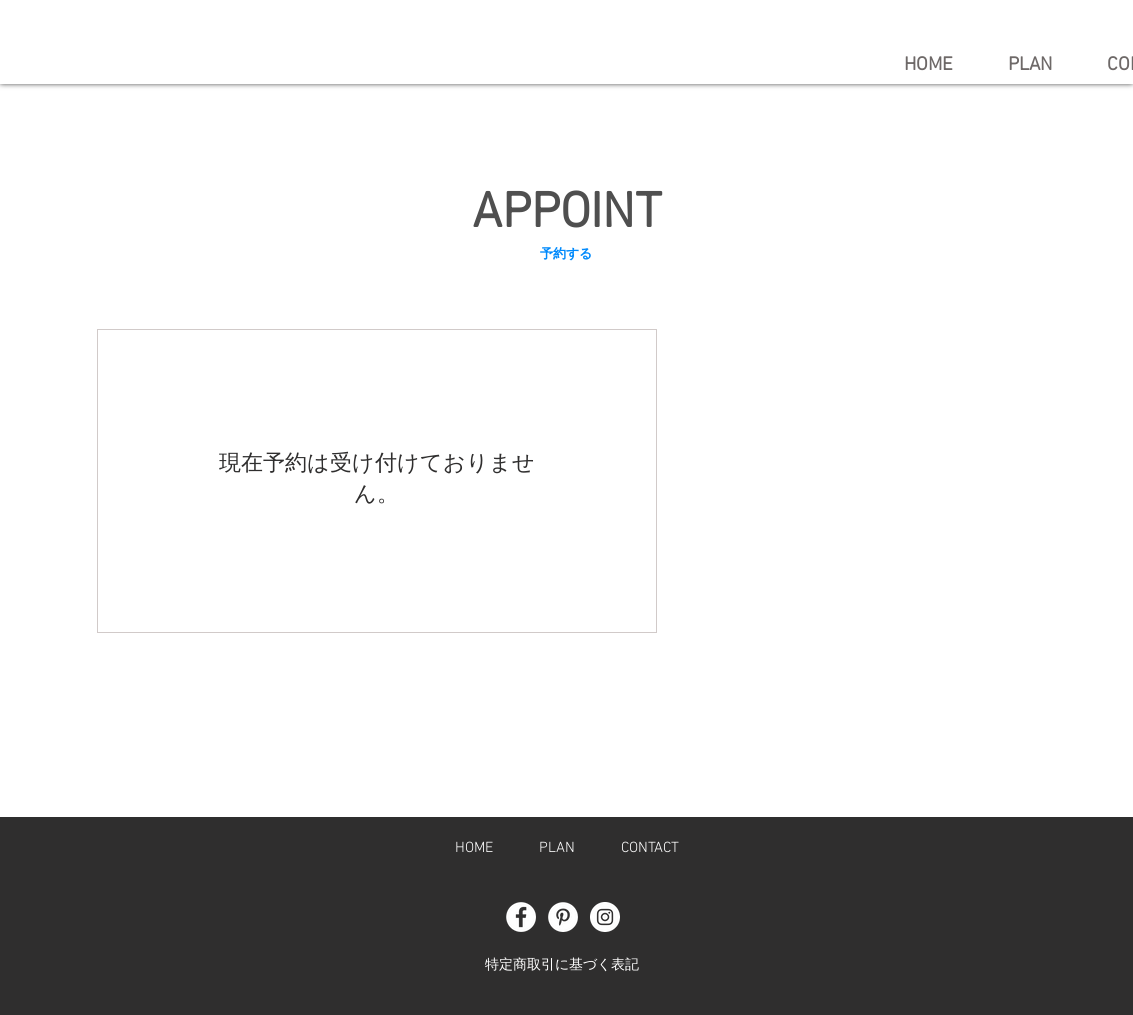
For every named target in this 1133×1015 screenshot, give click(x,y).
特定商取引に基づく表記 (562, 965)
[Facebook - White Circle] (521, 917)
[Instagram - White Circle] (605, 917)
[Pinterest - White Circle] (563, 917)
